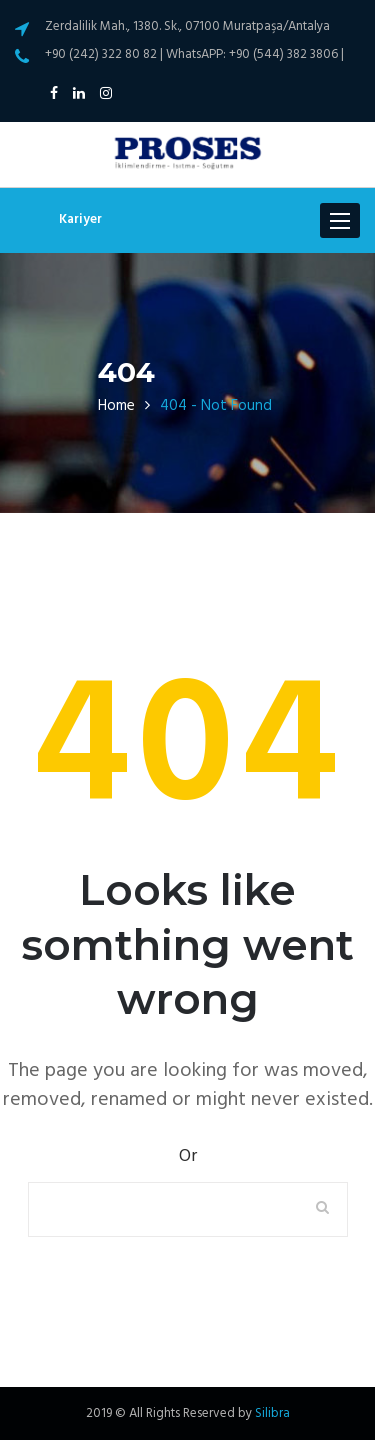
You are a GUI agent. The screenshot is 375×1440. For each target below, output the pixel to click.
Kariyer (80, 219)
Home (116, 406)
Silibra (272, 1413)
